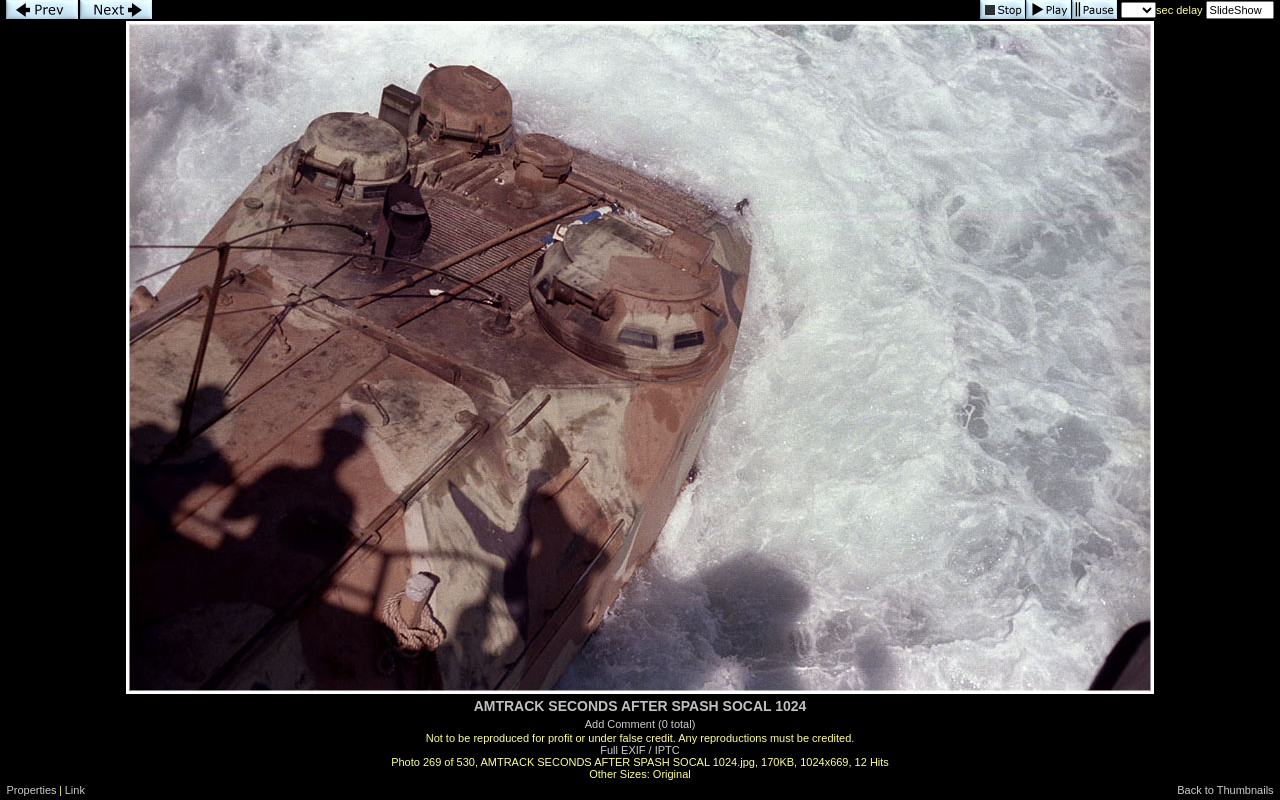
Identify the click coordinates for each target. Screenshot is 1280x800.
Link (75, 790)
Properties (31, 790)
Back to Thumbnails (1225, 790)
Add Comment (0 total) (640, 724)
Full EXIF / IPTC (639, 750)
